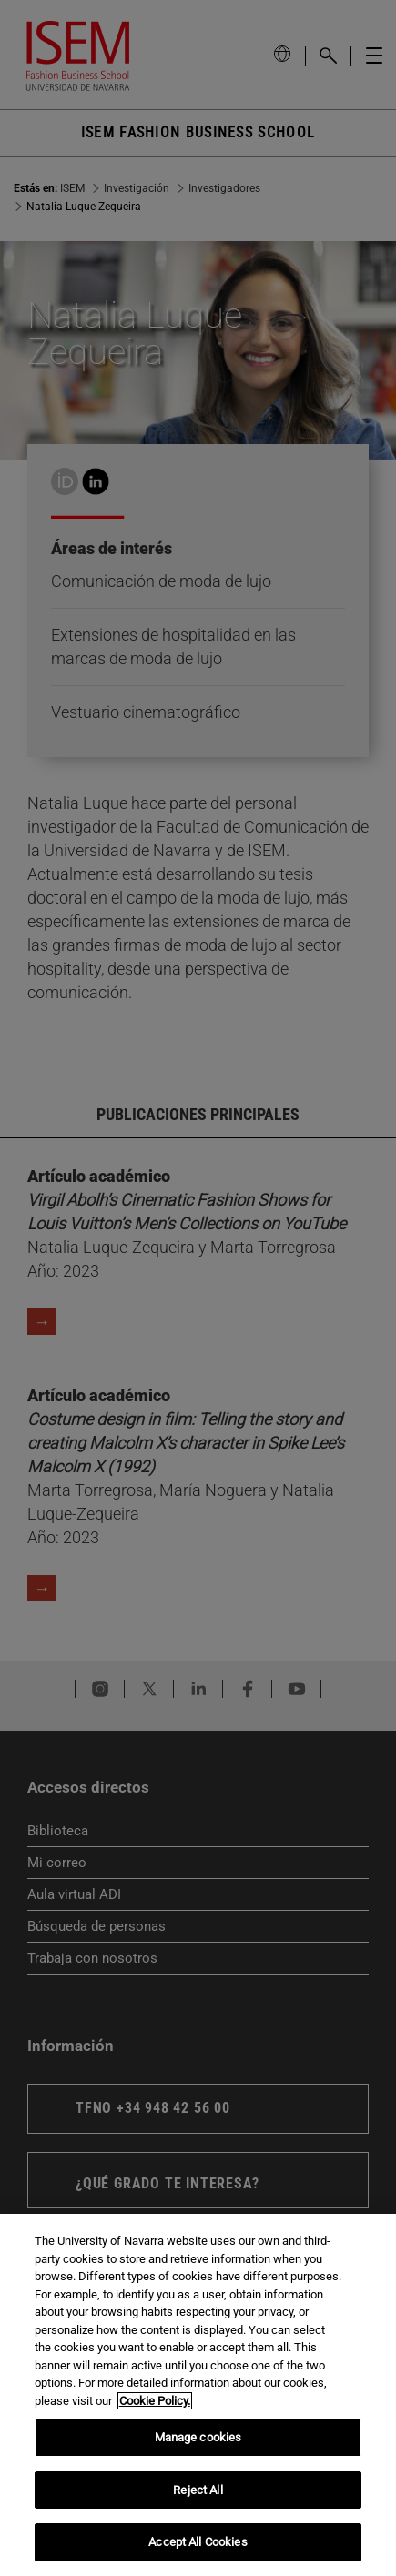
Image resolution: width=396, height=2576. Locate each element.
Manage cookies (198, 2437)
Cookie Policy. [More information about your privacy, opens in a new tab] (154, 2401)
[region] (198, 2395)
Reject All (197, 2490)
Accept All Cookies (197, 2542)
